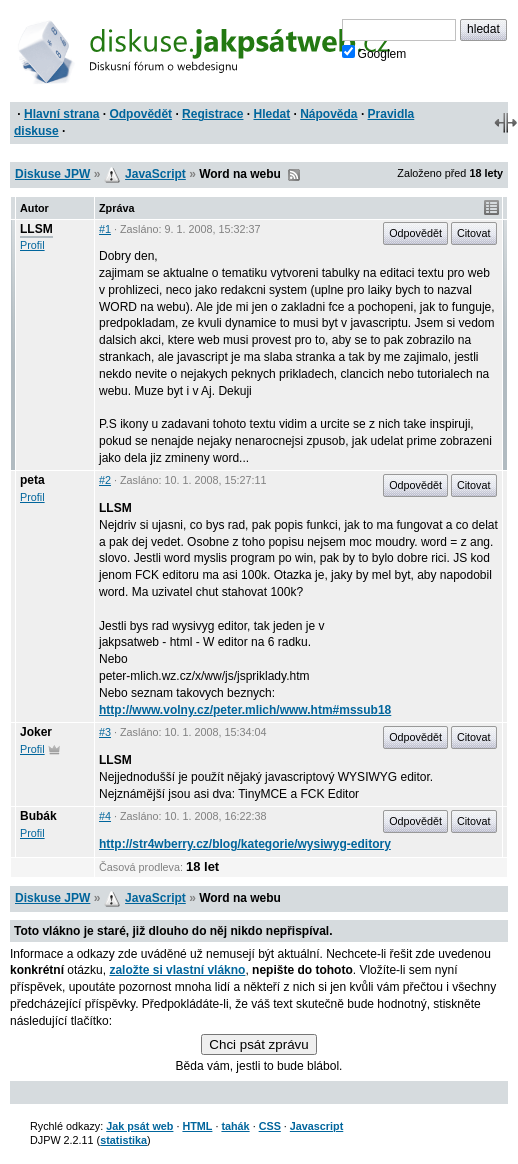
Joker (36, 732)
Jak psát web (139, 1126)
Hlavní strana (61, 114)
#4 (105, 816)
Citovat (474, 233)
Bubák (38, 816)
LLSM (36, 229)
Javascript (316, 1126)
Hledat (271, 114)
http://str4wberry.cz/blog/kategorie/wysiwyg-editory (245, 844)
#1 (105, 229)
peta (32, 480)
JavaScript (155, 174)
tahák (235, 1126)
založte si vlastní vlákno (177, 970)
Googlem (374, 53)
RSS (294, 175)
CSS (270, 1126)
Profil (32, 245)
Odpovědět (140, 114)
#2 (105, 480)
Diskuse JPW (52, 174)
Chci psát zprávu (258, 1044)
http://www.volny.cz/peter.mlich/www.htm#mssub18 (245, 710)
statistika (123, 1140)
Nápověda (328, 114)
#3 (105, 732)
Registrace (212, 114)
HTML (197, 1126)
